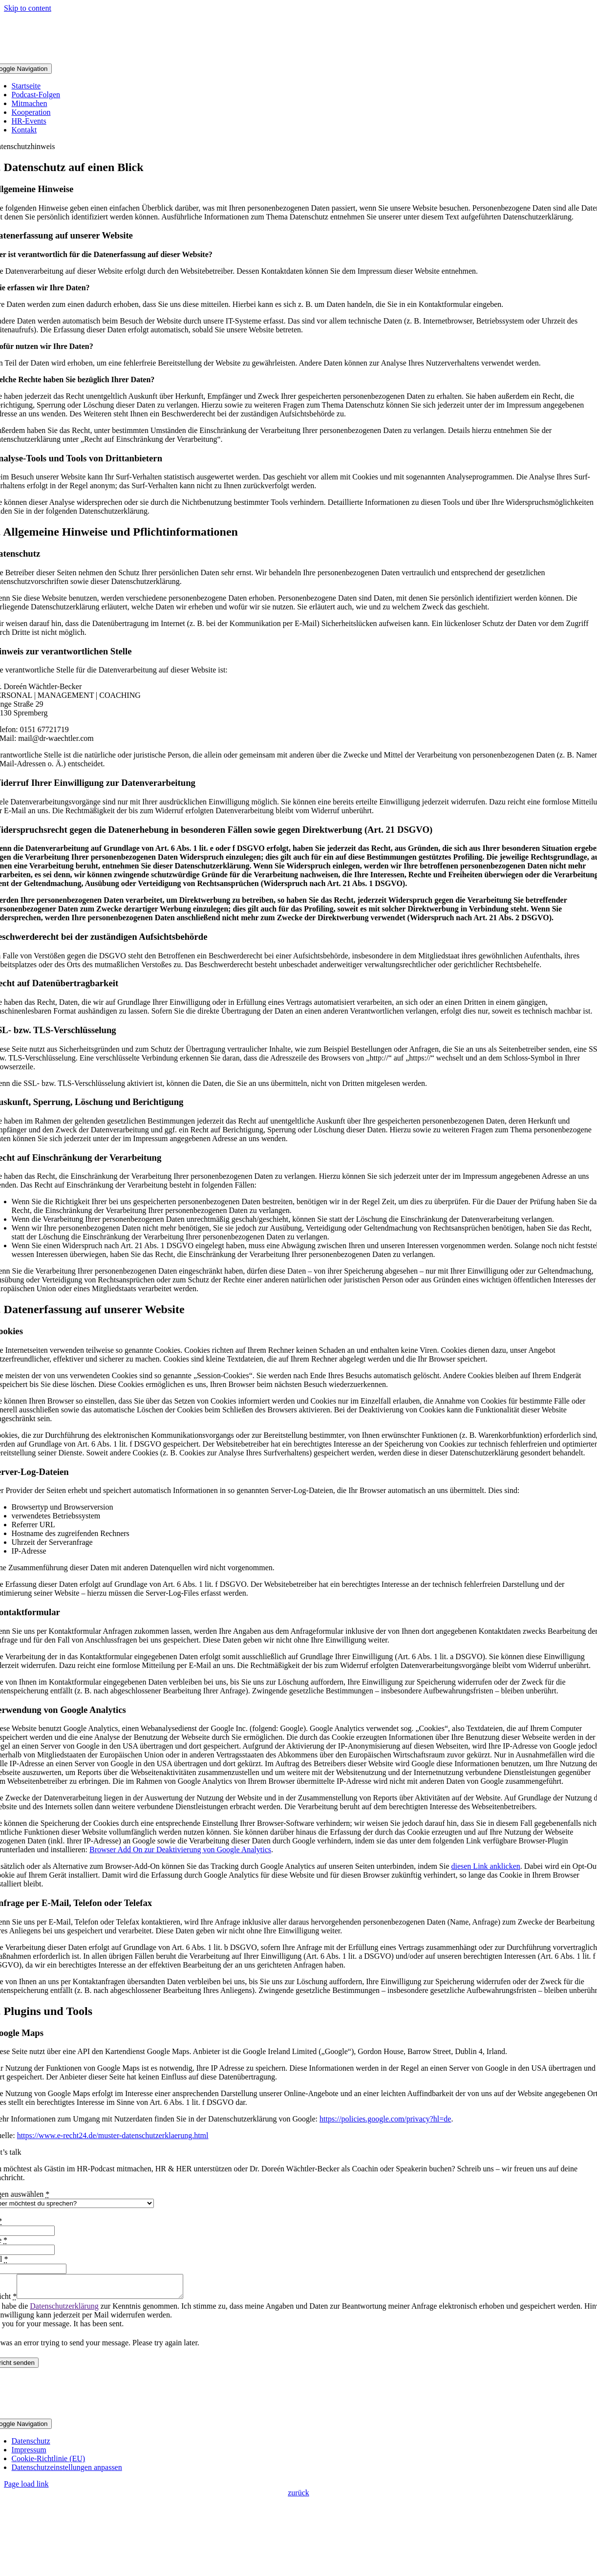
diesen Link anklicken (485, 1866)
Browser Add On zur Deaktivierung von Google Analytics (180, 1849)
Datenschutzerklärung (64, 2310)
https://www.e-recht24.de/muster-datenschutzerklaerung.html (113, 2135)
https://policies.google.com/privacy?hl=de (385, 2119)
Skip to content (27, 8)
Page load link (26, 2488)
